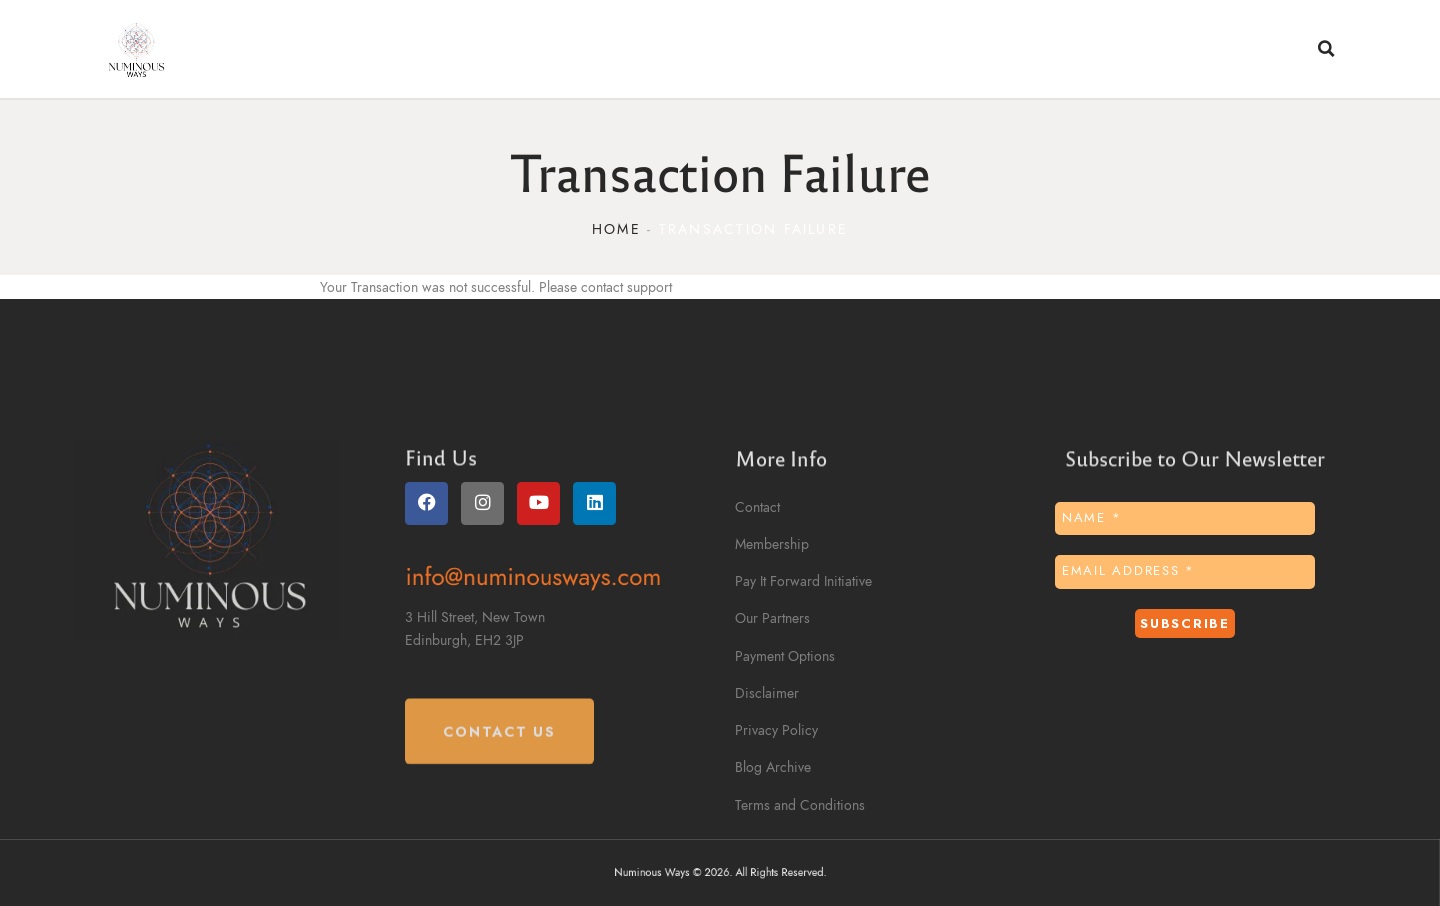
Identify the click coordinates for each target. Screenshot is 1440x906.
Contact (757, 507)
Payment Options (785, 656)
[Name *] (1185, 519)
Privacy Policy (776, 730)
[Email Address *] (1185, 572)
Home (616, 229)
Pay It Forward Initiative (803, 581)
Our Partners (772, 618)
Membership (772, 544)
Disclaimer (767, 693)
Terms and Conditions (800, 805)
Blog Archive (773, 767)
